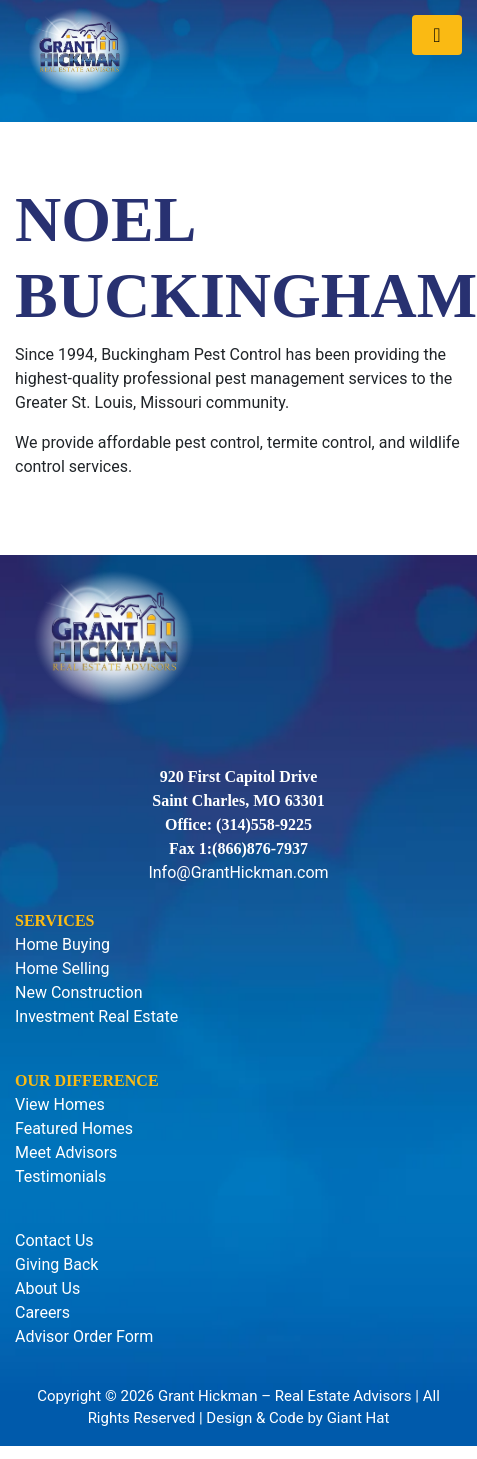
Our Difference (87, 1080)
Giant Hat (358, 1418)
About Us (47, 1288)
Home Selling (62, 968)
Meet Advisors (66, 1152)
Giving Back (56, 1264)
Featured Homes (74, 1128)
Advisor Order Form (84, 1336)
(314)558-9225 (264, 824)
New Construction (78, 992)
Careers (42, 1312)
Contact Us (54, 1240)
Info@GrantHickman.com (238, 872)
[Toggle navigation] (437, 35)
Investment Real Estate (96, 1016)
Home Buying (62, 944)
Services (54, 920)
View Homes (60, 1104)
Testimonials (60, 1176)
